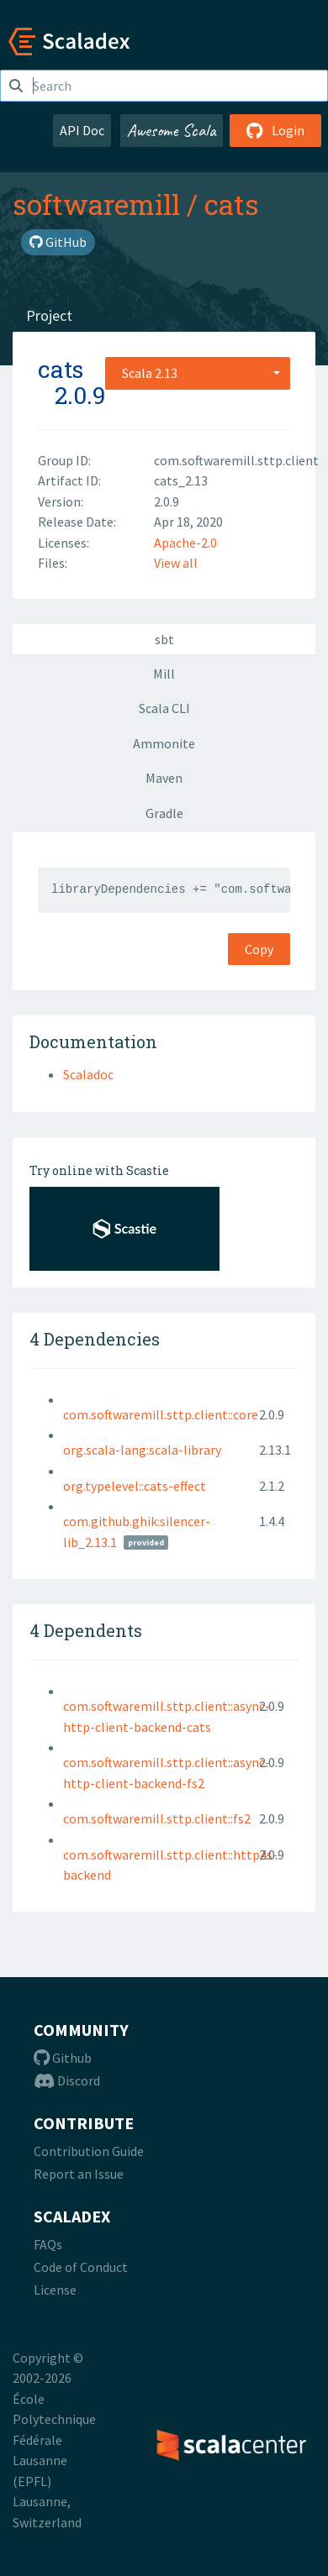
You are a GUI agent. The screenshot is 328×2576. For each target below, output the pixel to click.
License (55, 2289)
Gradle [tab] (164, 813)
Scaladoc (88, 1074)
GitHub (58, 241)
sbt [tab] (164, 639)
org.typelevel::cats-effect (134, 1485)
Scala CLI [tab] (164, 708)
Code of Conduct (81, 2267)
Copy (259, 949)
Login (275, 130)
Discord (67, 2080)
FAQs (48, 2244)
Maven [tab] (164, 777)
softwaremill (96, 204)
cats (231, 204)
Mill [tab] (164, 673)
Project (49, 315)
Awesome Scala (171, 130)
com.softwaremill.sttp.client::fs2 (157, 1818)
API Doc (82, 130)
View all (176, 562)
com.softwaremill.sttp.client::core (160, 1414)
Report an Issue (79, 2173)
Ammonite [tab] (164, 743)
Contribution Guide (89, 2151)
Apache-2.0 (185, 542)
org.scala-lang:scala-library (142, 1449)
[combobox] (197, 373)
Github (63, 2057)
